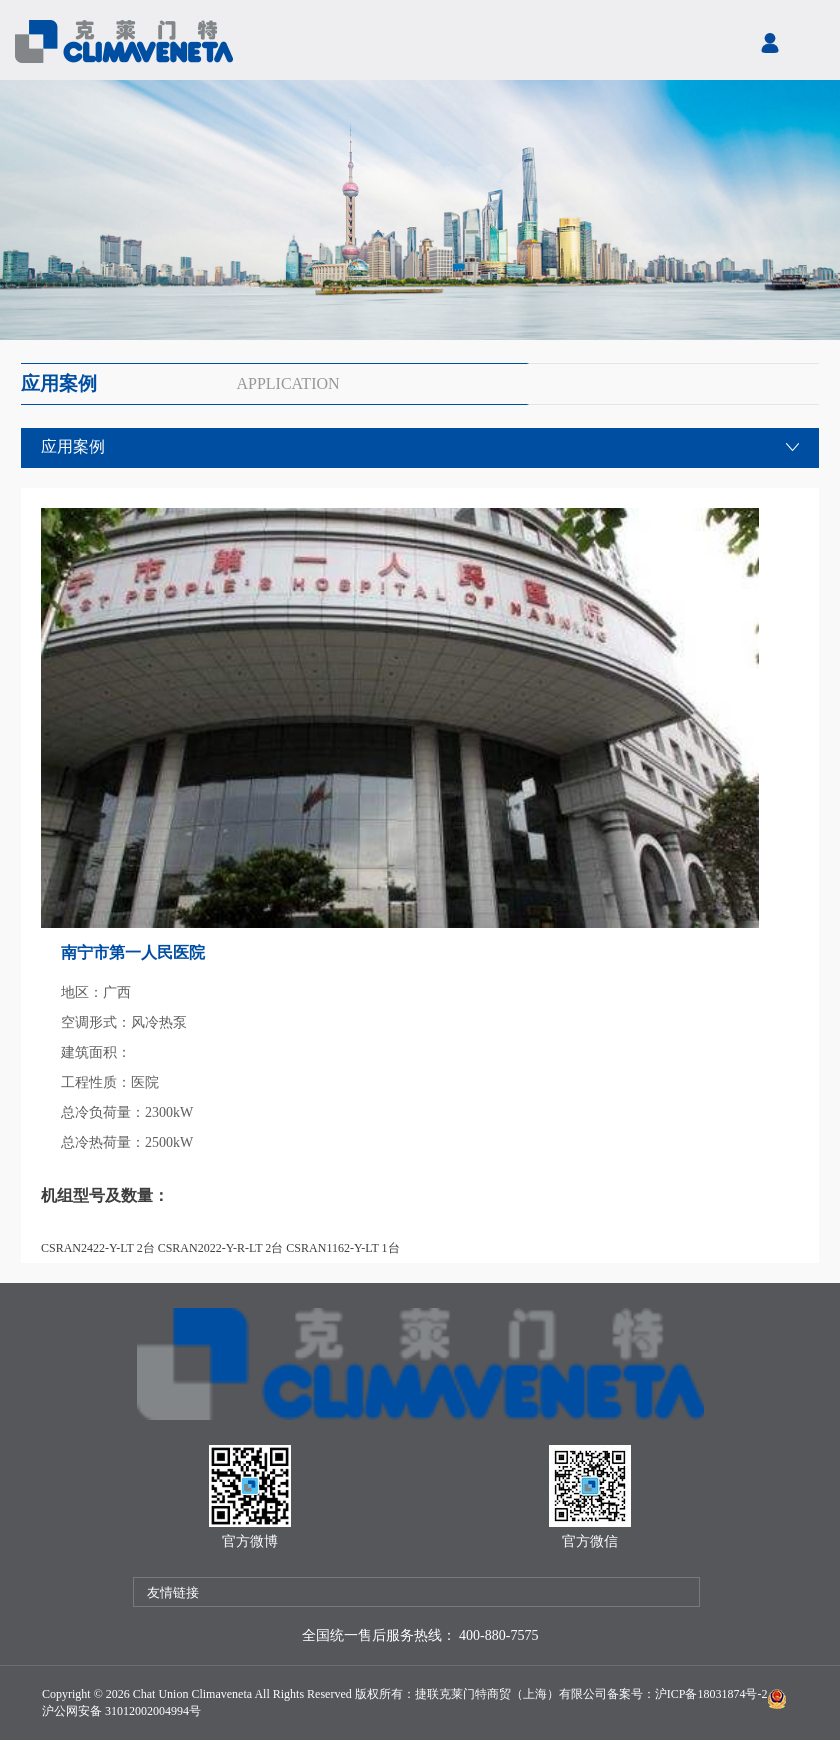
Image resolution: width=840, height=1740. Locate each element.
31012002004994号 (151, 1711)
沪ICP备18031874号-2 (711, 1694)
